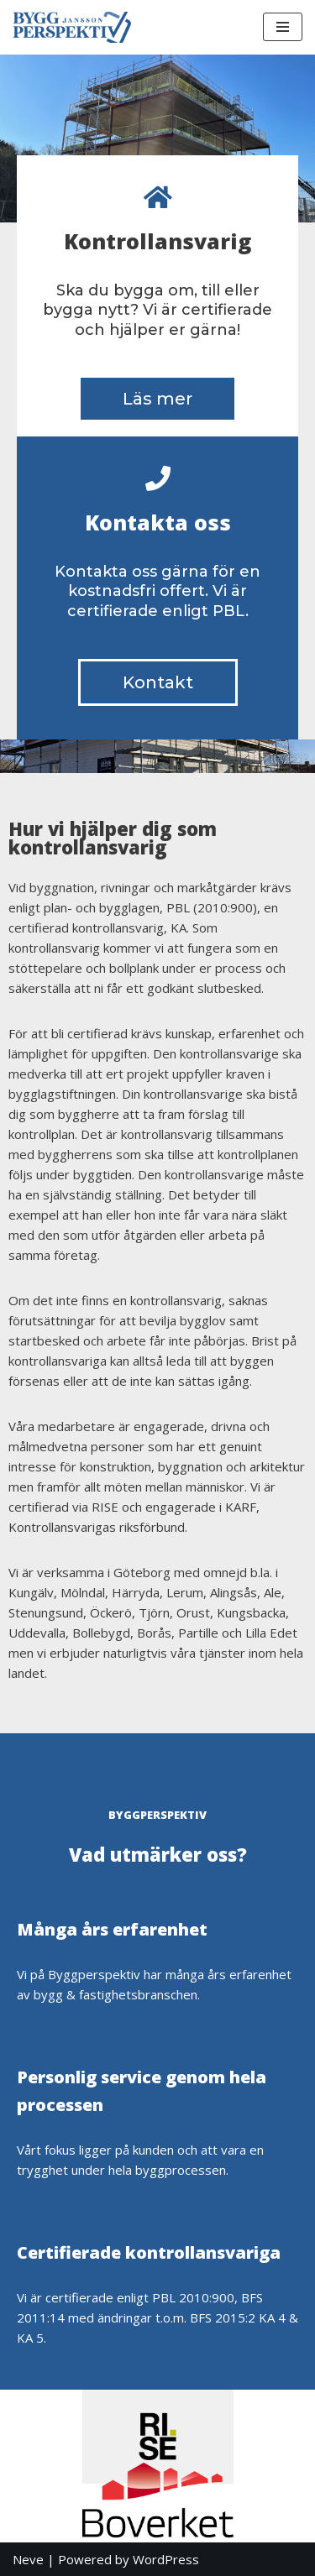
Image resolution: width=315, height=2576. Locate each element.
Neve (28, 2559)
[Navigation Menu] (282, 27)
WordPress (166, 2559)
